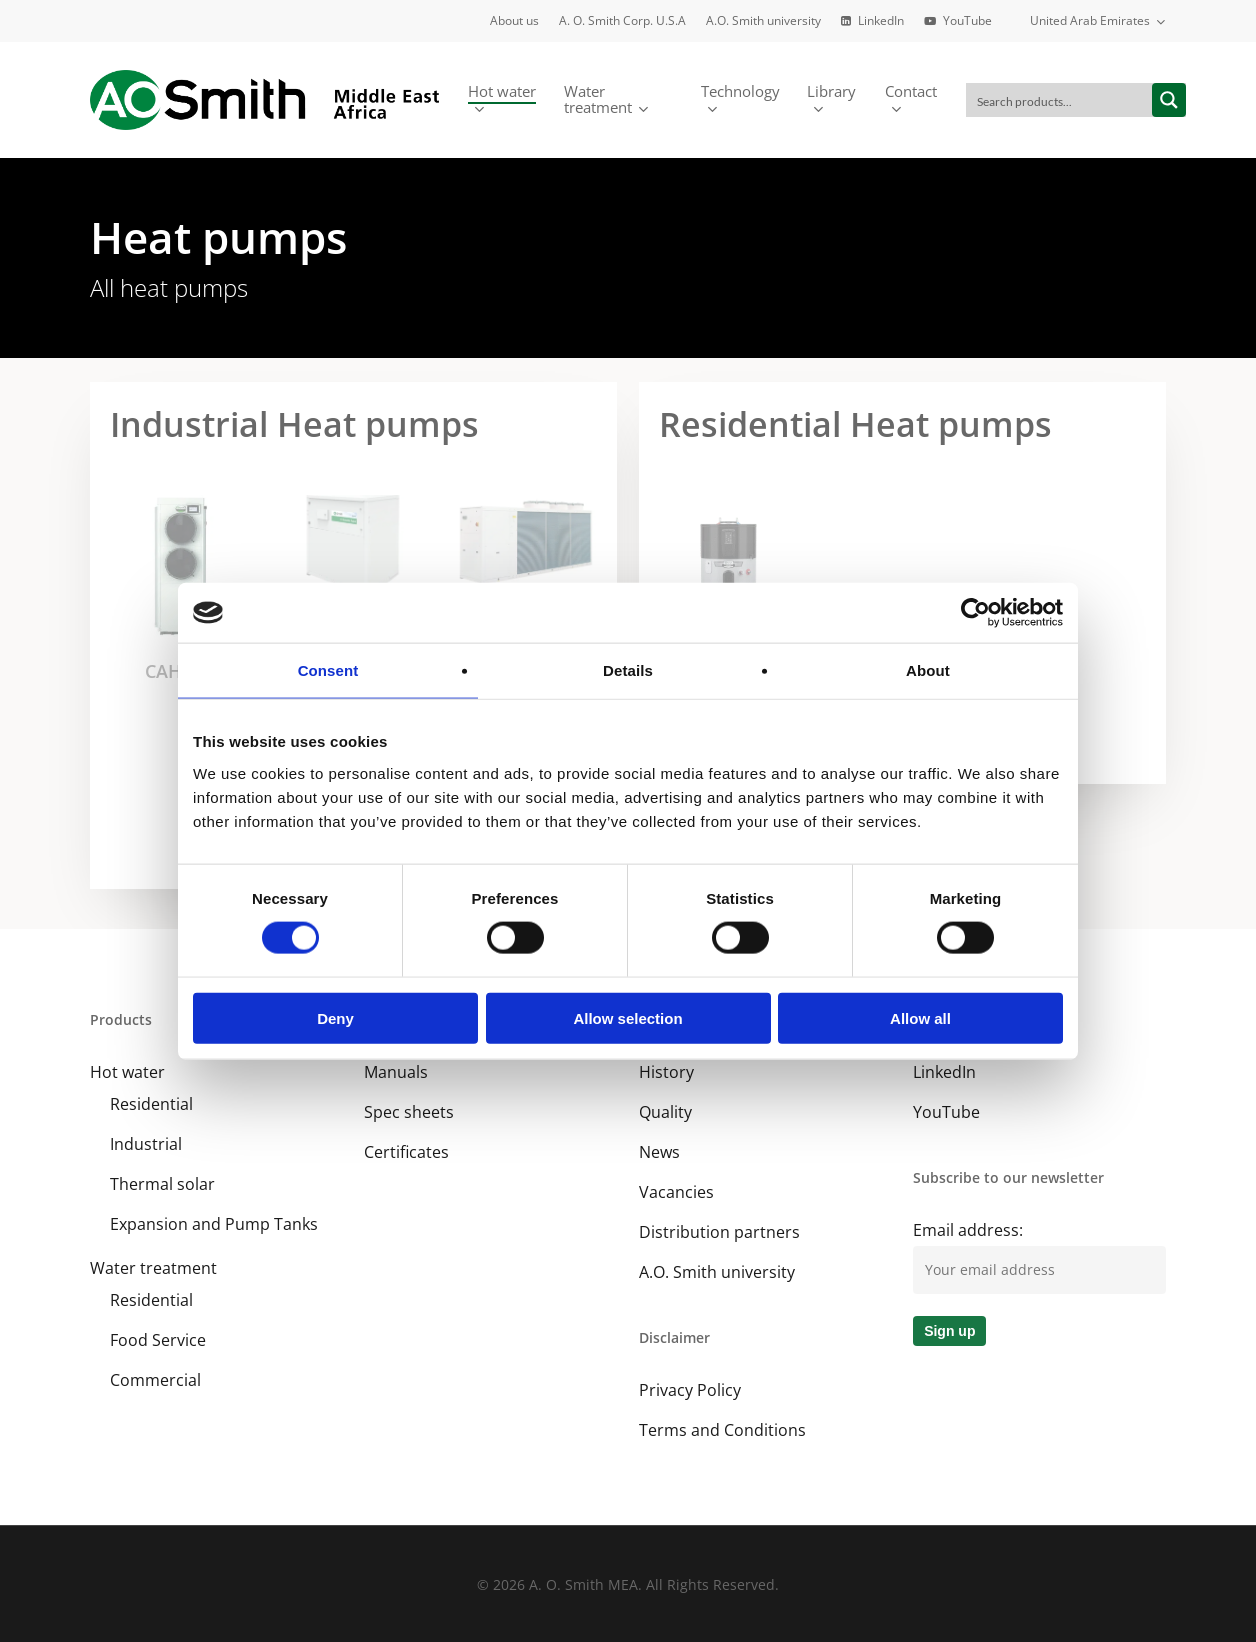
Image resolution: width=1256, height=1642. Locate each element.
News (659, 1152)
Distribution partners (719, 1232)
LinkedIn (944, 1072)
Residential (151, 1104)
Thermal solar (162, 1184)
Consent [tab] (328, 670)
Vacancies (676, 1192)
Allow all (920, 1017)
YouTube (946, 1112)
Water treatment (153, 1268)
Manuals (396, 1072)
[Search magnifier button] (1169, 100)
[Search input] (1060, 100)
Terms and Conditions (722, 1430)
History (666, 1072)
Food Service (158, 1340)
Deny (335, 1017)
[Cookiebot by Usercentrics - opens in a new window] (975, 613)
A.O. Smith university (717, 1272)
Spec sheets (409, 1112)
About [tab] (928, 670)
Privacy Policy (690, 1390)
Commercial (155, 1380)
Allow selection (627, 1017)
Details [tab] (628, 670)
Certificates (406, 1152)
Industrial (146, 1144)
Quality (665, 1112)
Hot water (127, 1072)
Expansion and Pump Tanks (214, 1224)
